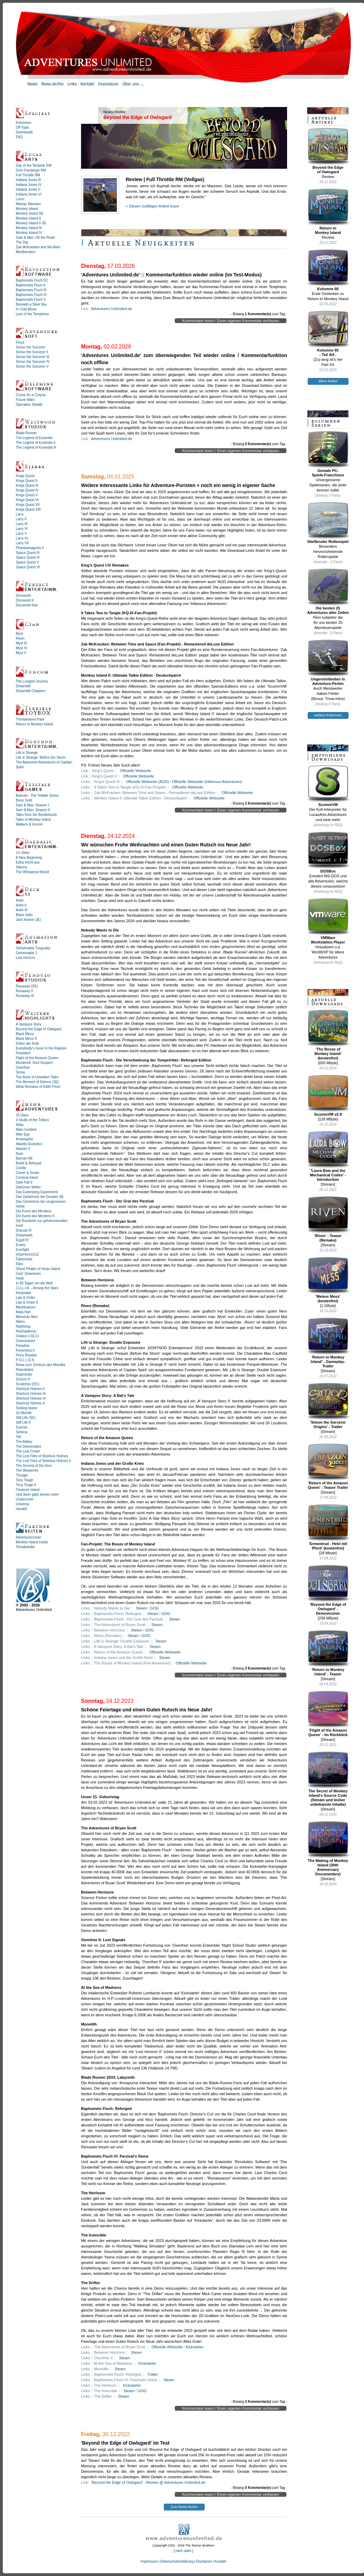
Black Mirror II (26, 1039)
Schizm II (23, 1379)
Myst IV (21, 648)
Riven (20, 638)
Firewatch (23, 1053)
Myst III (21, 643)
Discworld (23, 595)
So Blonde (24, 1413)
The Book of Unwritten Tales (37, 1077)
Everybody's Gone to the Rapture (41, 1048)
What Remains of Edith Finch (38, 1087)
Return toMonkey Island (328, 211)
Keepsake (23, 1293)
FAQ (19, 137)
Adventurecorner (28, 1537)
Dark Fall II (24, 1182)
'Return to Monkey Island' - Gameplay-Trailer (328, 1342)
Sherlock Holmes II (30, 1389)
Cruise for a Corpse (31, 395)
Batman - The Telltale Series (37, 795)
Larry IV (22, 529)
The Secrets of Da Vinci (34, 1466)
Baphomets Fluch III (31, 290)
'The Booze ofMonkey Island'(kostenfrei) (328, 1034)
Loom (20, 199)
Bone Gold (24, 800)
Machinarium (25, 1307)
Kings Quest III (27, 485)
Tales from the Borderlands (36, 815)
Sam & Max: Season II (33, 810)
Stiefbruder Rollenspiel (328, 523)
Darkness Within (28, 1187)
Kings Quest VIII (28, 509)
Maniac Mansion (28, 204)
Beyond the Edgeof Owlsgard (328, 151)
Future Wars (25, 400)
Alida (19, 1125)
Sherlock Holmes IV (31, 1398)
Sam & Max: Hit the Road (35, 237)
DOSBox (328, 852)
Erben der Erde (27, 1043)
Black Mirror (25, 1034)
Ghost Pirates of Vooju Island (38, 1269)
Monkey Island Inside (32, 1542)
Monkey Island (27, 209)
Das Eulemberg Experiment (37, 1192)
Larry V (21, 533)
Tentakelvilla (25, 1547)
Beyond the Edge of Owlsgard (38, 1029)
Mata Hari (23, 1312)
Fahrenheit (24, 1259)
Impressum (148, 2561)
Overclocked (25, 1341)
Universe (22, 1504)
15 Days (22, 1115)
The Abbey (24, 1442)
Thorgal (21, 1475)
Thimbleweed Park (30, 719)
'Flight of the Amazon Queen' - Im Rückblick (328, 1713)
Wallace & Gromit (29, 824)
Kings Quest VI (27, 500)
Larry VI (22, 538)
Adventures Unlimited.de (111, 309)
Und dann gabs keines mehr (37, 1494)
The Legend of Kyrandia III (36, 447)
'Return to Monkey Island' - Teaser (328, 1653)
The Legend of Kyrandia (34, 438)
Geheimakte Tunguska (33, 948)
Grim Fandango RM (31, 170)
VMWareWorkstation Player (328, 921)
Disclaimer (204, 2561)
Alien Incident (26, 1129)
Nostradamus (26, 1331)
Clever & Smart (27, 1173)
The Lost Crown (28, 1451)
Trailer (152, 2374)
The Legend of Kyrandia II (35, 442)
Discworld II (25, 600)
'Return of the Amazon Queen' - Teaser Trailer (328, 1466)
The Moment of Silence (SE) (37, 1082)
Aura (19, 1153)
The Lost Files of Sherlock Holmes (42, 1456)
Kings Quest (25, 476)
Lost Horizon (25, 958)
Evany (20, 1245)
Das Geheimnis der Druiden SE (40, 1197)
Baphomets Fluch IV (31, 295)
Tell (18, 1437)
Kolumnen (23, 122)
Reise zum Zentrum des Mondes (41, 1365)
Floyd (20, 342)
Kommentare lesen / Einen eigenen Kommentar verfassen (230, 321)
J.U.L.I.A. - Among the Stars (37, 1288)
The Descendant (28, 1446)
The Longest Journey (32, 681)
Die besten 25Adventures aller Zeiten (328, 591)
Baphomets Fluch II (30, 285)
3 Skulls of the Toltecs (32, 1120)
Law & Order (25, 1297)
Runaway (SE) (27, 986)
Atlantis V (23, 1149)
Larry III (21, 524)
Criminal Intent (27, 1177)
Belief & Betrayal (28, 1163)
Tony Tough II (26, 1485)
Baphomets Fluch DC (32, 280)
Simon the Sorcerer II (32, 352)
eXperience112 (27, 1254)
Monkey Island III (29, 228)
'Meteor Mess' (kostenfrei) (328, 1280)
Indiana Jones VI (29, 194)
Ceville (21, 1168)
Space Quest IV (28, 557)
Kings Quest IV (27, 490)
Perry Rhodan (26, 1355)
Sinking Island (26, 1408)
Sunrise (21, 1427)
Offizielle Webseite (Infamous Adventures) (207, 782)
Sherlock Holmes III (31, 1394)
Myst (19, 634)
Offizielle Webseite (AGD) (147, 782)
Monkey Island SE (30, 213)
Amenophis (24, 1139)
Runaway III (25, 996)
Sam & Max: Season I (32, 805)
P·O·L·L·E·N (25, 1360)
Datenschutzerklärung (176, 2561)
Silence (21, 867)
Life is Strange (27, 753)
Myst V (21, 653)
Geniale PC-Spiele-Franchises (328, 454)
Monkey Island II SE (31, 223)
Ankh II (21, 905)
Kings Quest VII (27, 505)
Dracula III (24, 1230)
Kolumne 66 (328, 270)
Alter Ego (23, 1134)
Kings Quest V (27, 495)
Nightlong (23, 1326)
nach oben (183, 2551)
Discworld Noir (27, 605)
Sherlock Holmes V (30, 1403)
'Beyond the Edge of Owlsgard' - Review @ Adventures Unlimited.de (148, 2482)
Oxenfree (23, 1067)
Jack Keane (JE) (28, 920)
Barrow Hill (24, 1158)
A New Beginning (29, 857)
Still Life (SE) (26, 1418)
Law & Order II (27, 1302)
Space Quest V (27, 562)
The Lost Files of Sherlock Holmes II (43, 1461)
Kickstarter (195, 2347)
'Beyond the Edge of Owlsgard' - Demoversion (328, 1590)
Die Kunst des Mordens (34, 1211)
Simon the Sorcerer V (32, 366)
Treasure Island (27, 1490)
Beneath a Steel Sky (31, 304)
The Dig (22, 242)
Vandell (21, 1509)
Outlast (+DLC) (27, 1336)
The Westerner (27, 1470)
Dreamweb (24, 1235)
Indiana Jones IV (29, 185)
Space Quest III (27, 553)
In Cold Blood (26, 309)
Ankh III (21, 910)
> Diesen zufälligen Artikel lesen (152, 206)
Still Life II (23, 1422)
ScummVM (328, 786)
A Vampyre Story (28, 1024)
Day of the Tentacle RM (34, 165)
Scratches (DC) (27, 1384)
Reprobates (25, 1370)
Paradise (22, 1346)
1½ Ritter (23, 853)
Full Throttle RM (28, 175)
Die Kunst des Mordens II (35, 1216)
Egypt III (22, 1240)
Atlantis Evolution (29, 1144)
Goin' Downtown (28, 1273)
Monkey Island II (28, 218)
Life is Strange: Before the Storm (41, 757)
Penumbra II (25, 1350)
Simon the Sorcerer (30, 347)
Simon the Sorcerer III (32, 357)
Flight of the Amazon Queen (37, 1058)
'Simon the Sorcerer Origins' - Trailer (328, 1405)
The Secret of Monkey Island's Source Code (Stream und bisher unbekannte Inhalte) (328, 1778)
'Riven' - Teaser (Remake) (328, 1219)
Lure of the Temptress (32, 314)
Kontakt (220, 2561)
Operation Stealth (29, 404)
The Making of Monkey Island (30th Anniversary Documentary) (328, 1848)
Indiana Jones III (28, 180)
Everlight (22, 1249)
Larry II (21, 519)
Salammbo (24, 1374)
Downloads (24, 132)
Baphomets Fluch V (31, 299)
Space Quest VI (28, 567)
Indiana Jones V (28, 189)
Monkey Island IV (29, 233)
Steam (141, 1608)
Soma (20, 1072)
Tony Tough (24, 1480)
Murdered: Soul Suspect (34, 1063)
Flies (19, 1264)
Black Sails (24, 915)
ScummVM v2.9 (328, 1095)
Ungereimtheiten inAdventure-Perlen (328, 662)
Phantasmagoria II (30, 548)
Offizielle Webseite (135, 771)
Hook (20, 1278)
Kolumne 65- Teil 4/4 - (328, 333)
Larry (20, 514)
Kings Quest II (26, 481)
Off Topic (22, 127)
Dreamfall (23, 686)
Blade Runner (26, 433)
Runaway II (24, 991)
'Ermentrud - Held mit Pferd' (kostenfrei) (328, 1527)
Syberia (21, 1432)
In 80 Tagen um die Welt (34, 1283)
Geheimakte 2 (26, 953)
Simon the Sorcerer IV (32, 362)
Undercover (25, 1499)
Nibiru (20, 1321)
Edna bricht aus (28, 862)
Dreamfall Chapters (30, 691)
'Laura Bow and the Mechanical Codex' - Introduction (328, 1156)
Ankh (20, 900)
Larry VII (22, 543)
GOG (154, 1608)
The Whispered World (32, 872)
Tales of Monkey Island (33, 819)
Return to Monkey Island (34, 724)
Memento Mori (27, 1317)
